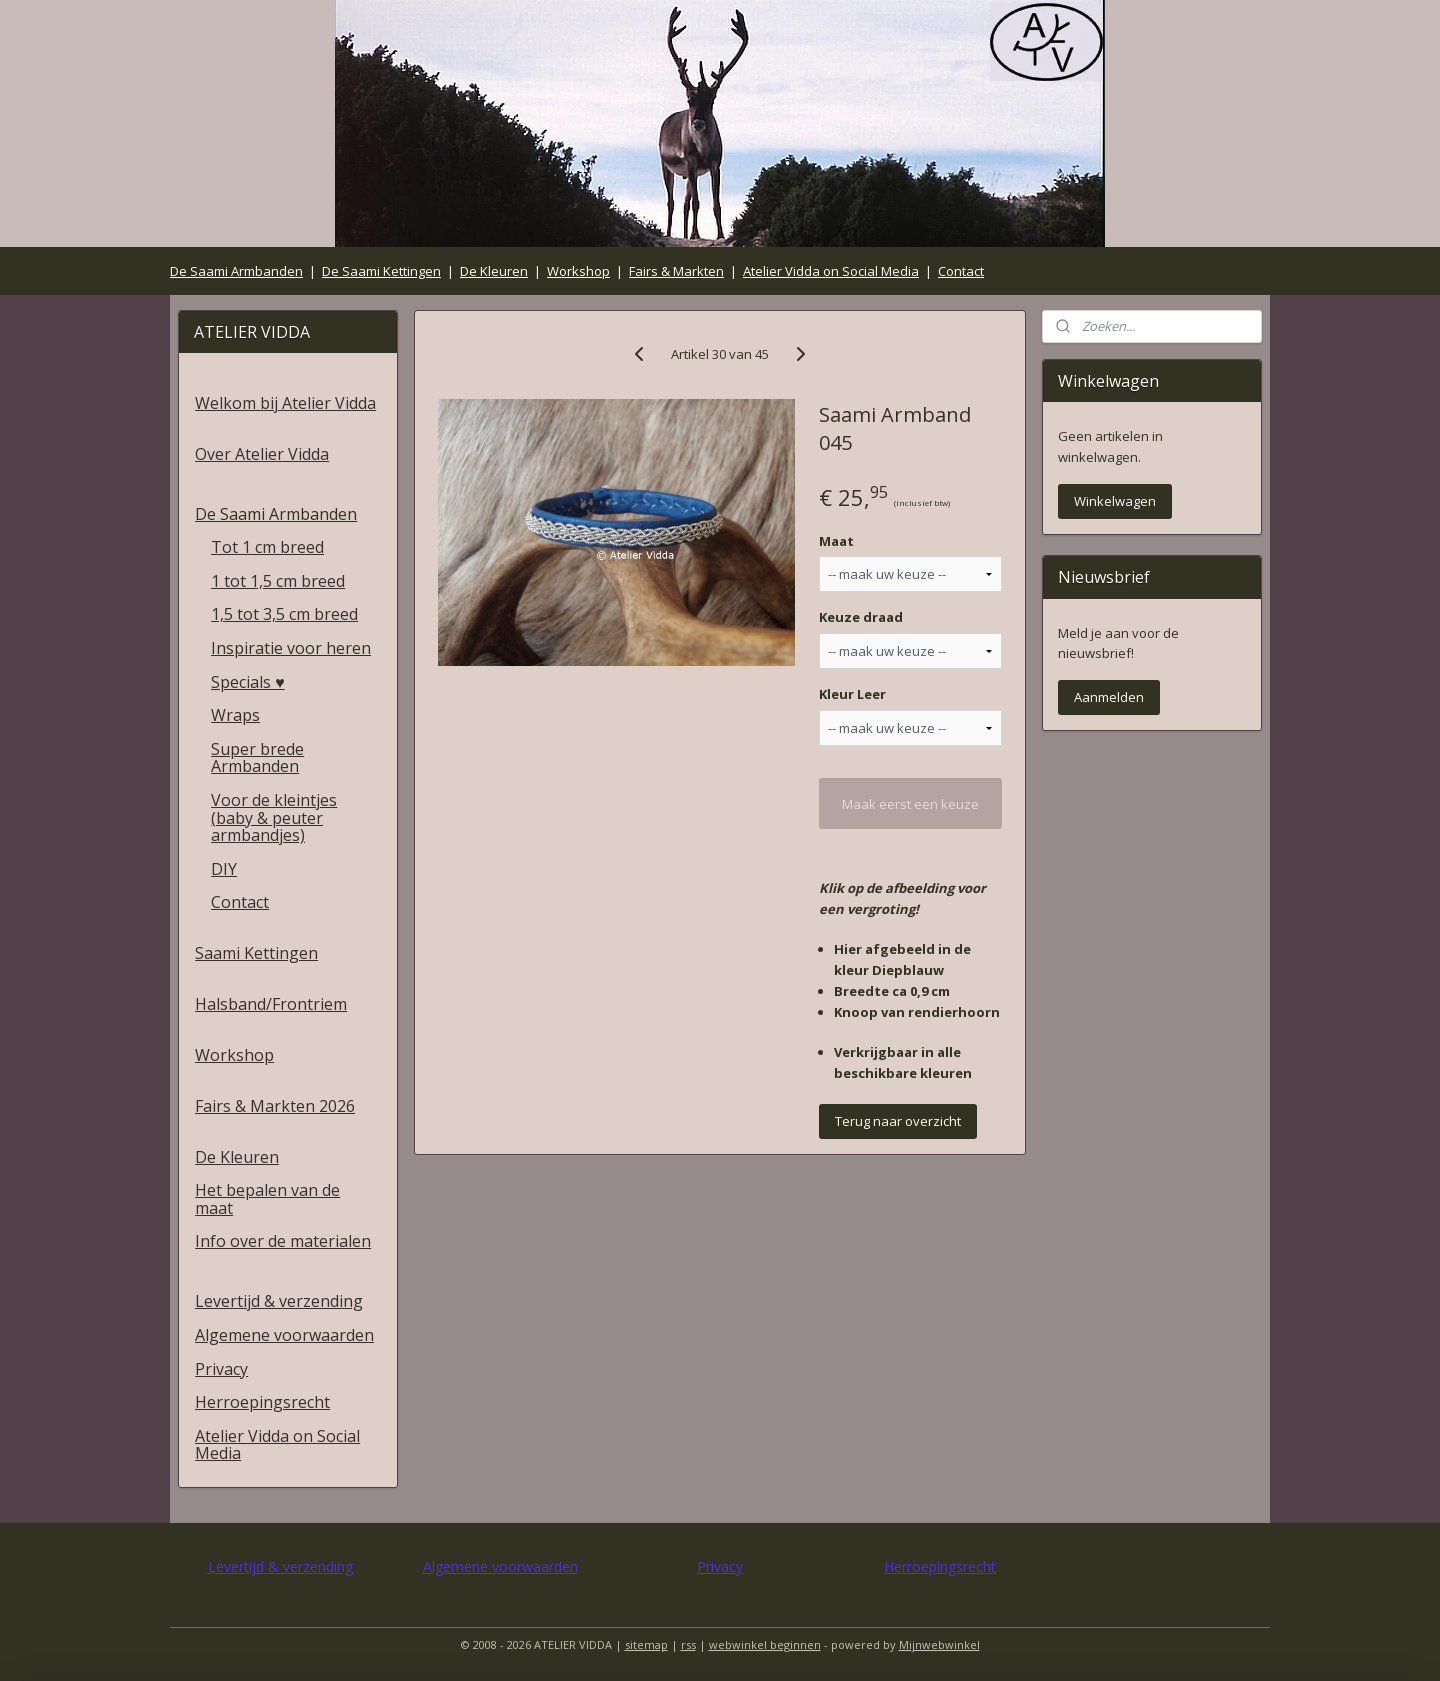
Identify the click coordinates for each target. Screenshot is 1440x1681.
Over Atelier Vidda (262, 454)
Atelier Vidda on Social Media (831, 271)
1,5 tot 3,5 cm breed (284, 614)
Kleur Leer (852, 694)
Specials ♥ (248, 682)
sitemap (646, 1644)
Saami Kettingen (256, 953)
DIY (224, 869)
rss (688, 1644)
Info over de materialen (283, 1241)
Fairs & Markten (676, 271)
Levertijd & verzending (279, 1301)
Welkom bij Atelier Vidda (285, 403)
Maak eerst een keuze (910, 804)
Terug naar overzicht (898, 1121)
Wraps (235, 715)
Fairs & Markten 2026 (275, 1106)
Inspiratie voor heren (291, 648)
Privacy (221, 1369)
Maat (836, 541)
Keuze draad (861, 617)
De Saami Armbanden (236, 271)
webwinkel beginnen (765, 1644)
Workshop (578, 271)
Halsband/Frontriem (271, 1004)
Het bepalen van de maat (267, 1199)
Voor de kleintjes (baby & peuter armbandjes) (274, 817)
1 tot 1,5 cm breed (278, 581)
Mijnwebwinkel (939, 1644)
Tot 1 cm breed (267, 547)
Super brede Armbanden (257, 758)
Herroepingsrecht (262, 1402)
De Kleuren (494, 271)
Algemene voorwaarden (284, 1335)
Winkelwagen (1115, 501)
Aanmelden (1109, 697)
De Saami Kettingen (381, 271)
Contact (961, 271)
